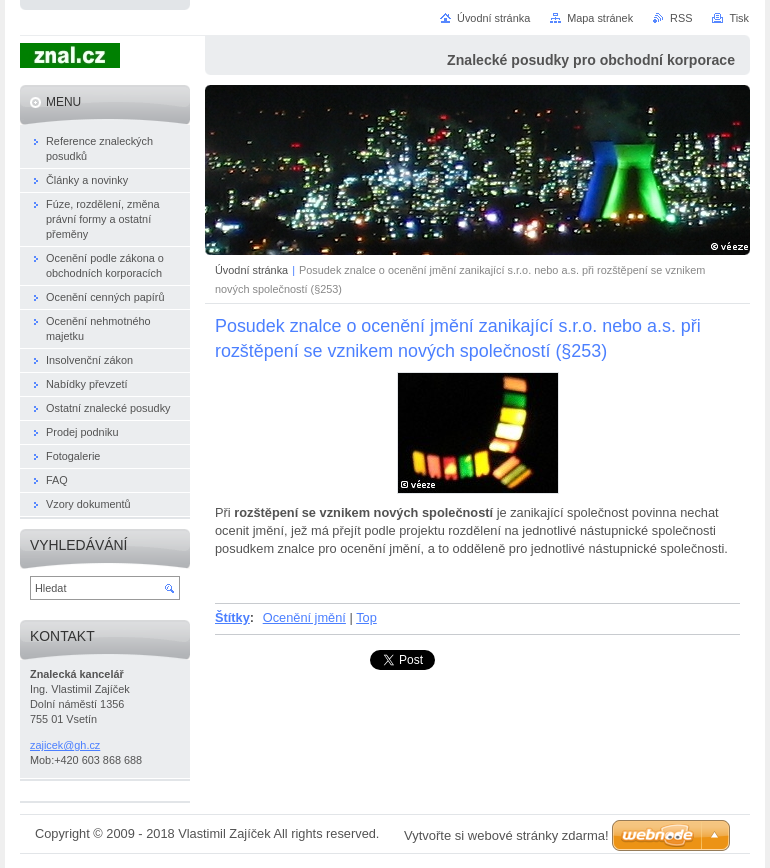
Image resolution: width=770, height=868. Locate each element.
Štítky (232, 617)
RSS (681, 18)
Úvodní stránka (251, 270)
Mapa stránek (600, 18)
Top (366, 617)
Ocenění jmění (304, 617)
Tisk (739, 18)
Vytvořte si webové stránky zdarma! (506, 835)
